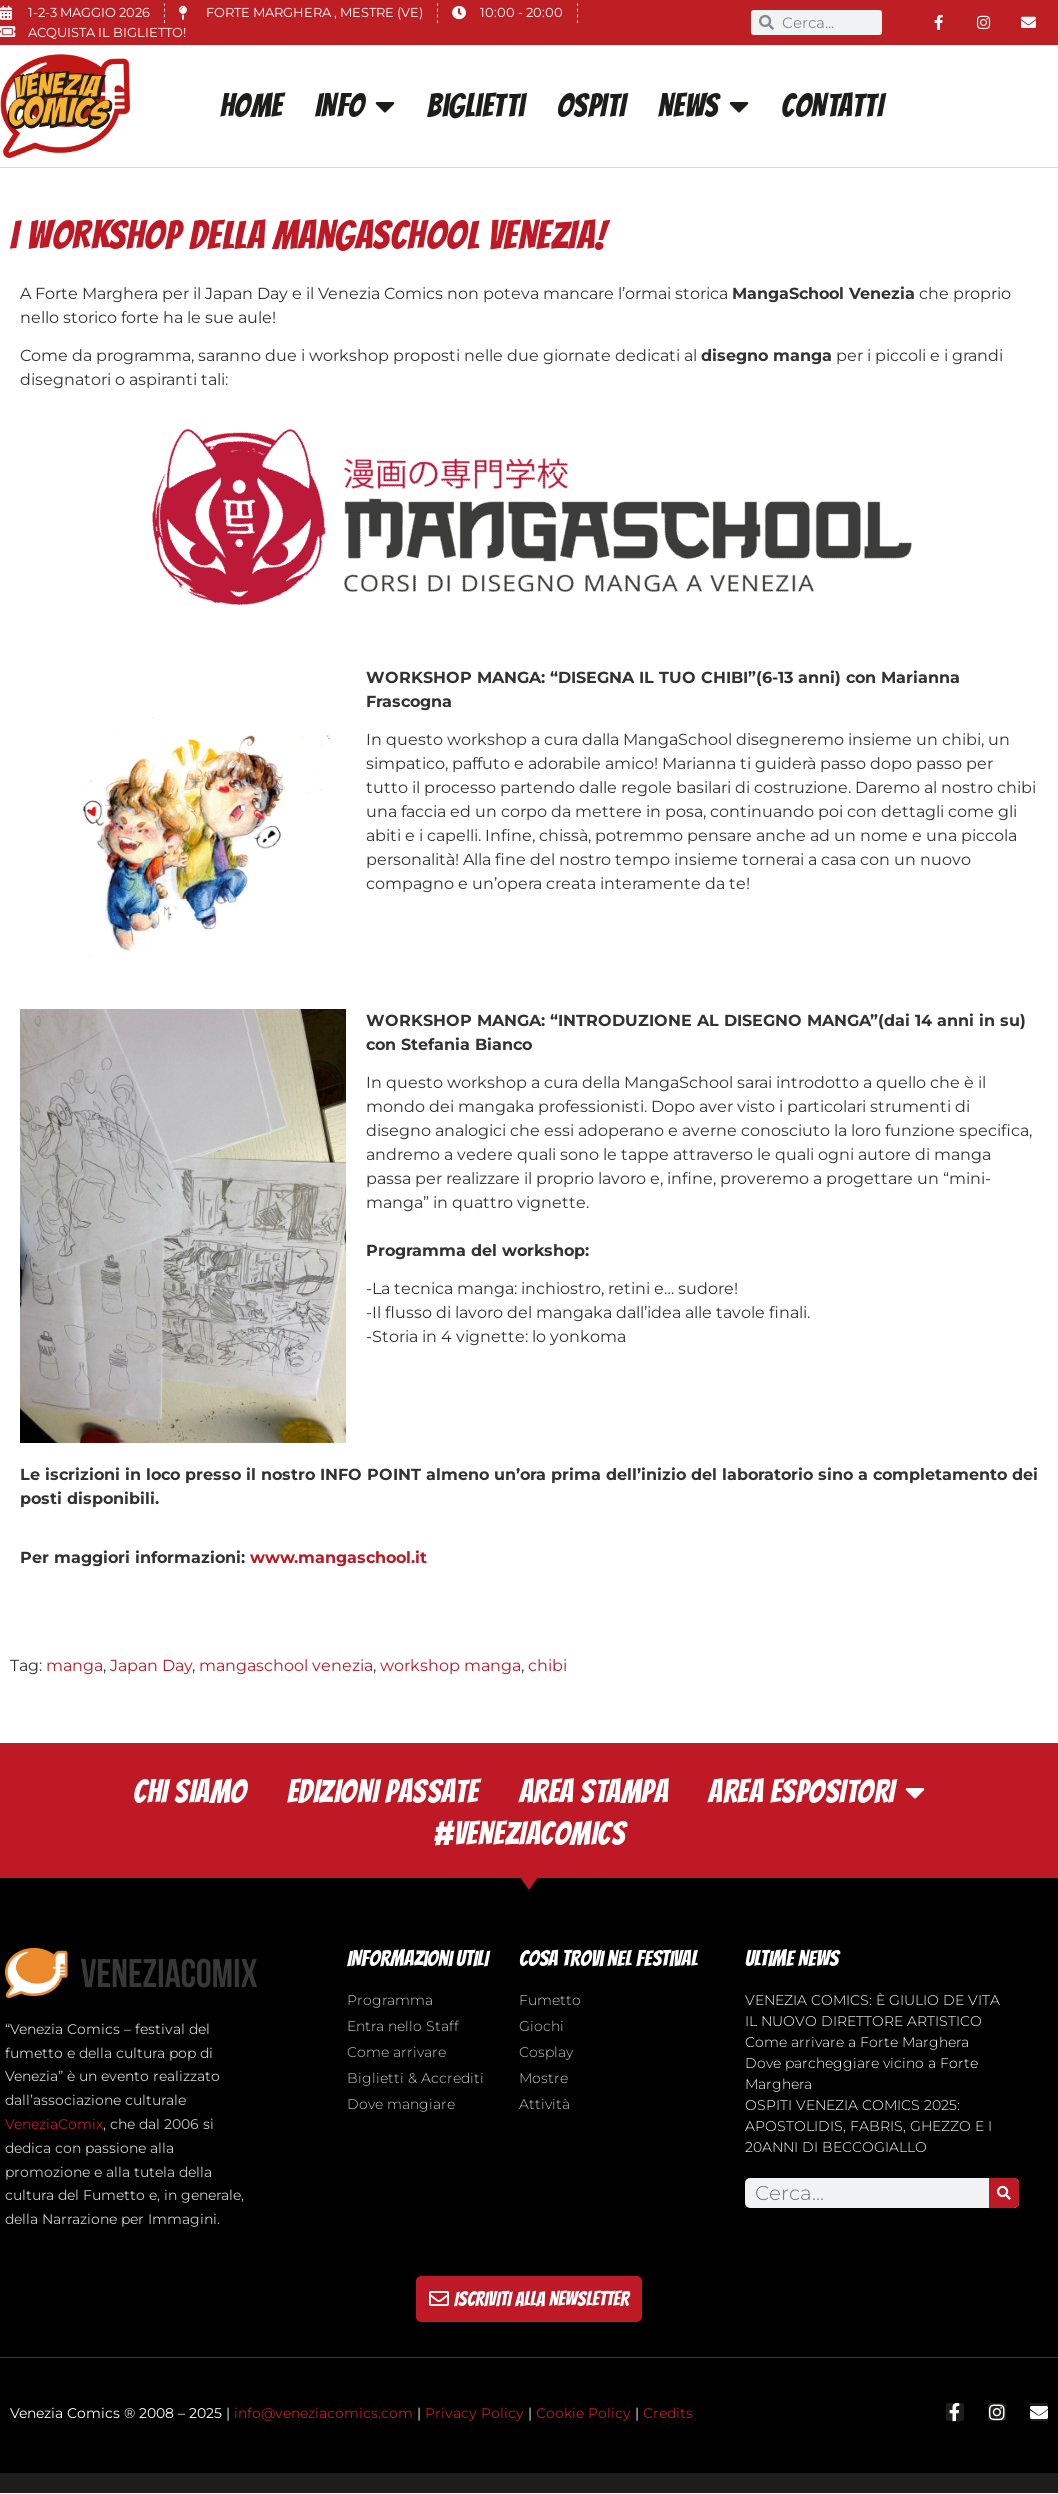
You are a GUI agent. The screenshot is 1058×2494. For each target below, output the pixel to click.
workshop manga (450, 1665)
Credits (668, 2413)
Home (251, 106)
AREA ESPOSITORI (816, 1792)
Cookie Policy (583, 2413)
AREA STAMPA (594, 1792)
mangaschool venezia (286, 1665)
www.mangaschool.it (341, 1557)
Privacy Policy (474, 2413)
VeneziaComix (54, 2124)
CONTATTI (832, 106)
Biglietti (476, 106)
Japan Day (151, 1665)
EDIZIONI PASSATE (383, 1792)
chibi (547, 1665)
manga (74, 1665)
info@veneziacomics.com (323, 2413)
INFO (355, 106)
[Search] (1004, 2193)
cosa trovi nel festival (608, 1958)
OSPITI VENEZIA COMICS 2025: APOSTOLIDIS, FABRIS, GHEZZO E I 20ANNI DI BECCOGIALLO (868, 2126)
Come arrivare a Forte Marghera (857, 2042)
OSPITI (591, 106)
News (704, 106)
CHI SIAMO (190, 1792)
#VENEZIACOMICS (529, 1834)
